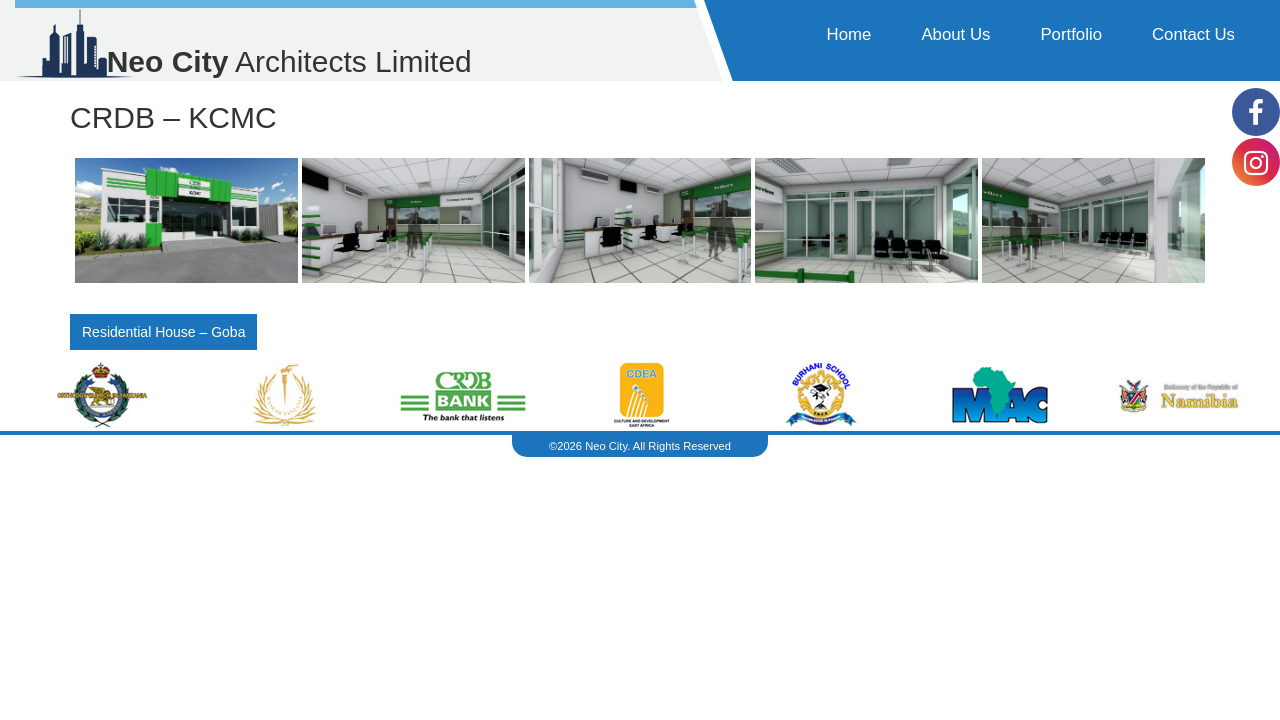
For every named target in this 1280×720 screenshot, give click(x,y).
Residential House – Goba (163, 332)
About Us (955, 34)
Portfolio (1071, 34)
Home (849, 34)
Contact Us (1193, 34)
